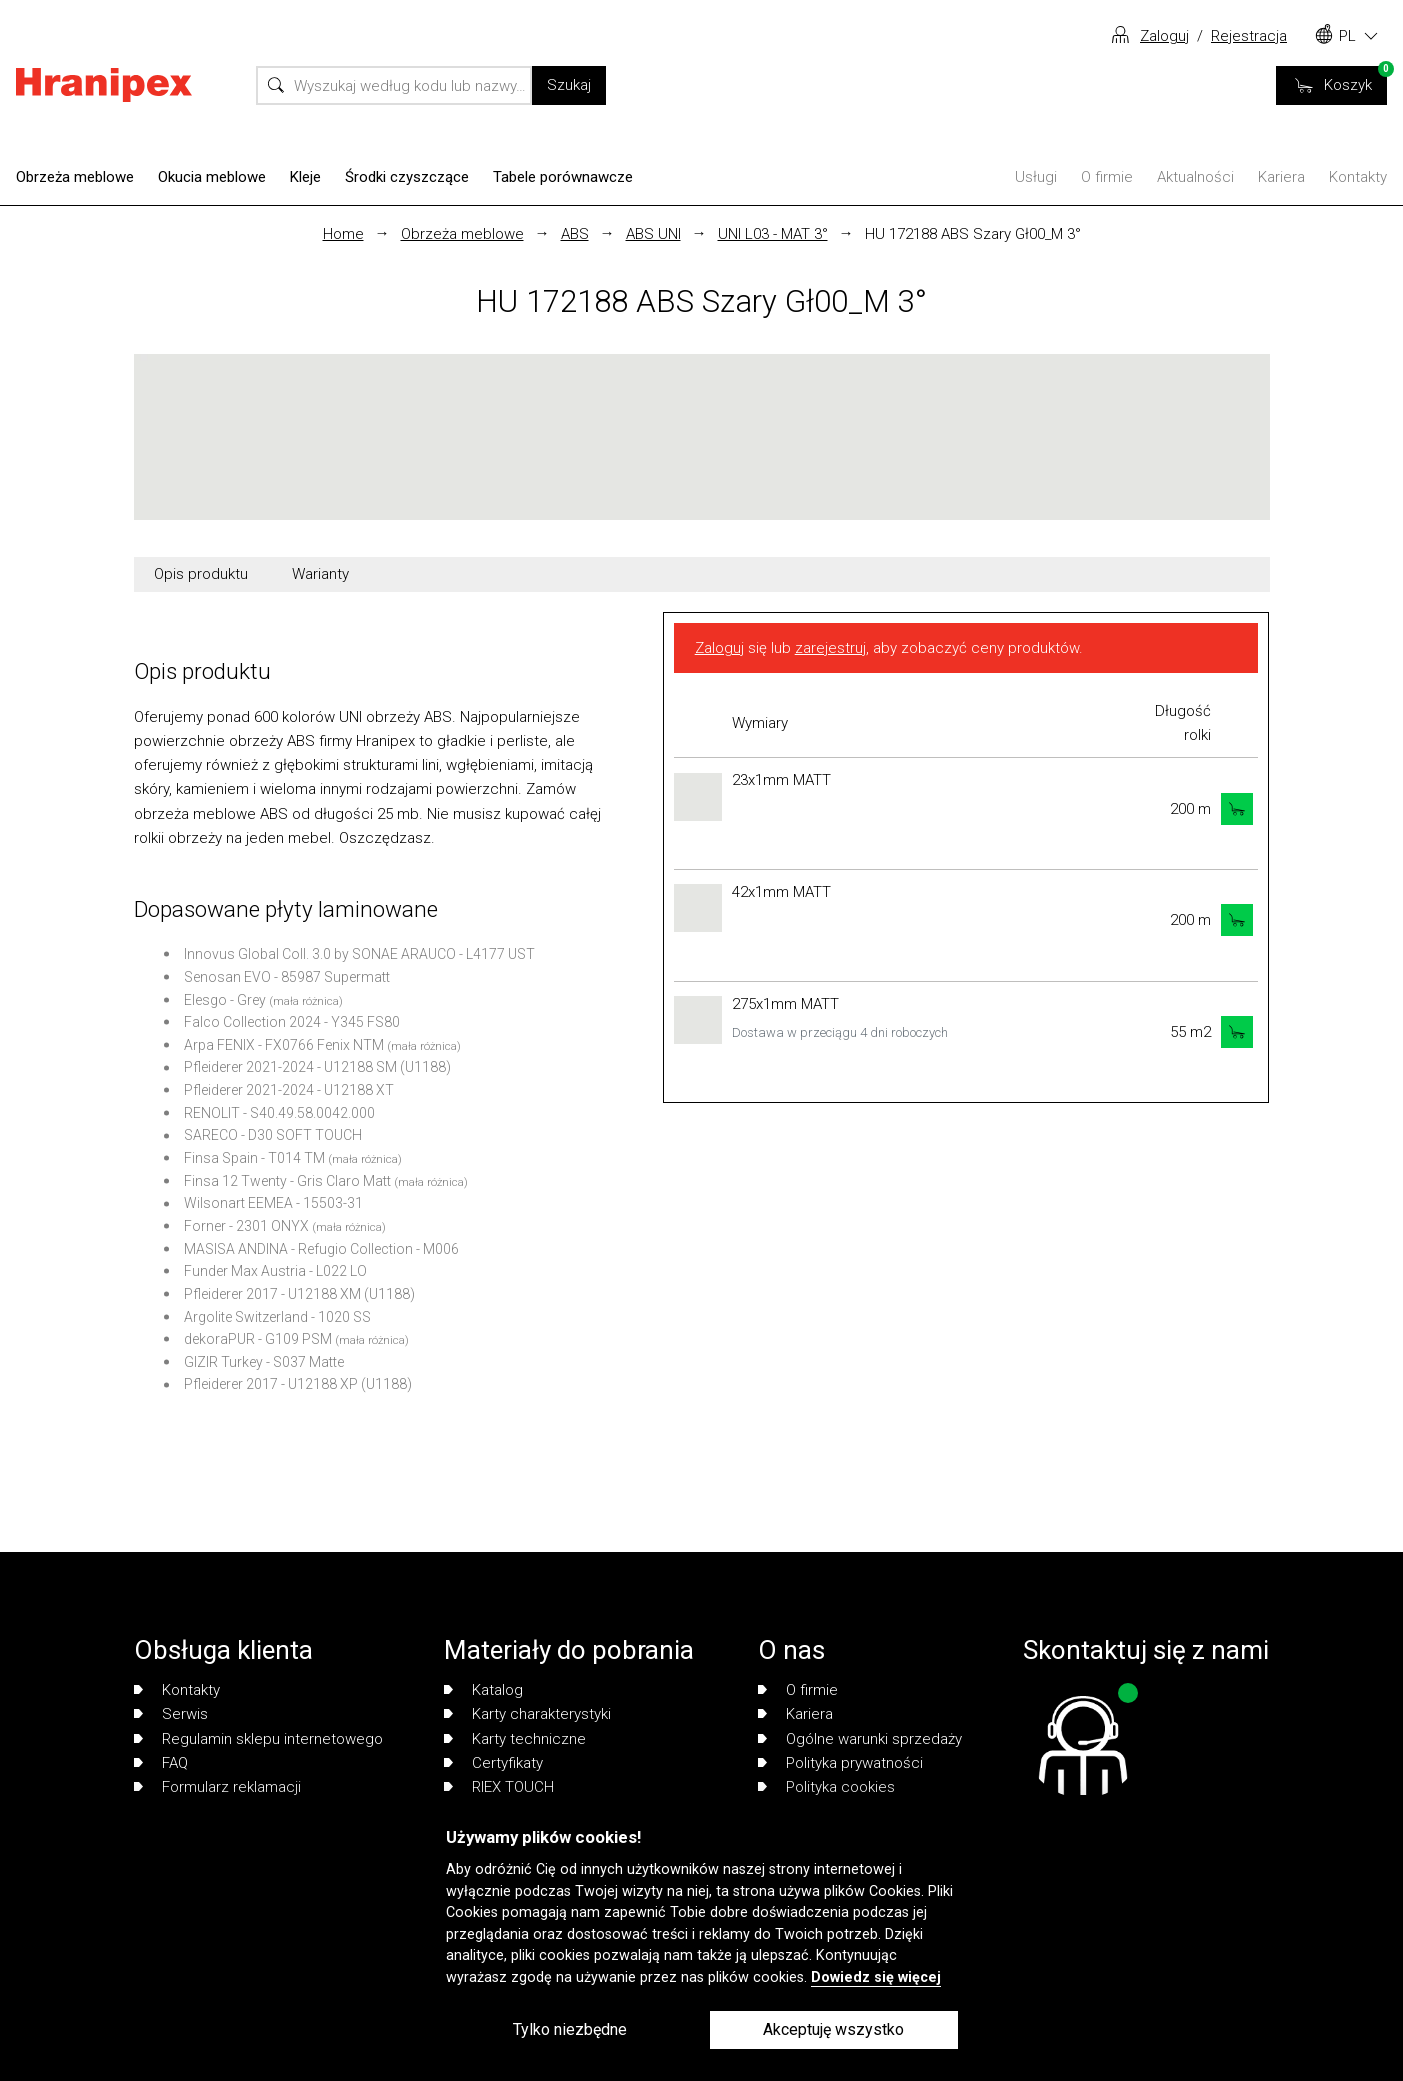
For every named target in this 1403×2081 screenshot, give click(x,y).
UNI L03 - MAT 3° (773, 234)
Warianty (320, 574)
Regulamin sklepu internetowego (258, 1739)
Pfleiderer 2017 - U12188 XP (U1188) (298, 1384)
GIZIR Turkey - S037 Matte (264, 1362)
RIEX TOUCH (499, 1787)
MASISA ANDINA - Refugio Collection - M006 (321, 1249)
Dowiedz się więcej (876, 1977)
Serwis (171, 1714)
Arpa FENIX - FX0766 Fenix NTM (284, 1045)
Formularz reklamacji (217, 1787)
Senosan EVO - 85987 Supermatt (287, 977)
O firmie (1107, 177)
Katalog (483, 1690)
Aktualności (1195, 177)
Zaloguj (1164, 36)
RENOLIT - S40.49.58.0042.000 (279, 1113)
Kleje (305, 177)
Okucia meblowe (212, 177)
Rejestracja (1249, 36)
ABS (575, 234)
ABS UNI (653, 234)
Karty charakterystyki (527, 1714)
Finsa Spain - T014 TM (254, 1158)
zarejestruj (830, 648)
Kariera (1281, 177)
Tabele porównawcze (563, 177)
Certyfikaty (493, 1763)
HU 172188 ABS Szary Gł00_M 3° (973, 234)
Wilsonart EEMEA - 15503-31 (273, 1203)
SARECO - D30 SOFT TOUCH (273, 1135)
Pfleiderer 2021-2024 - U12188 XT (289, 1090)
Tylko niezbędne (570, 2029)
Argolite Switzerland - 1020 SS (277, 1317)
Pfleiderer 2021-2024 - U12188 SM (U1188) (317, 1067)
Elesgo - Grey (225, 1000)
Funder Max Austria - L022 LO (275, 1271)
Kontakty (1358, 177)
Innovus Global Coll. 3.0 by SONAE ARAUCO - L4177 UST (359, 954)
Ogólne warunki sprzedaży (860, 1739)
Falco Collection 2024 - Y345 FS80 (292, 1022)
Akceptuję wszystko (833, 2029)
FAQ (161, 1763)
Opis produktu (201, 574)
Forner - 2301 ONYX (246, 1226)
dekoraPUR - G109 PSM (258, 1339)
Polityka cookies (826, 1787)
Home (343, 234)
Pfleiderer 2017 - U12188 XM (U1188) (299, 1294)
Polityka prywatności (840, 1763)
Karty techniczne (515, 1739)
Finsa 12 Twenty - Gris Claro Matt (287, 1181)
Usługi (1036, 177)
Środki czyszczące (407, 177)
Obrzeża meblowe (75, 177)
